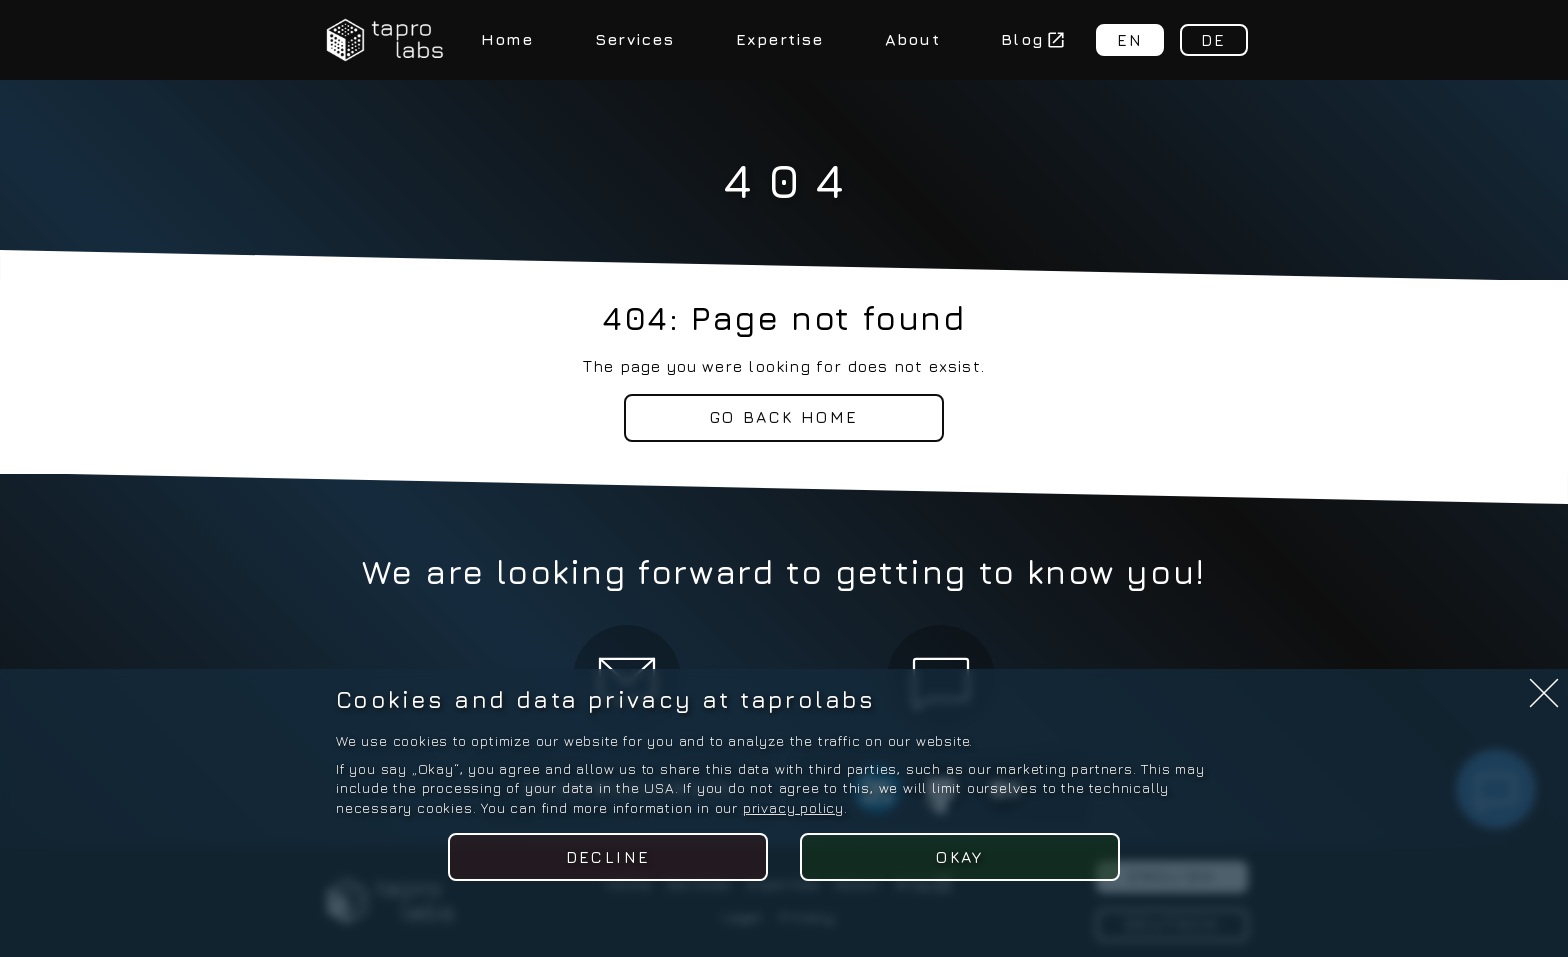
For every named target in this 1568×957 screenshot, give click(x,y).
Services (635, 39)
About (912, 39)
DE (1214, 40)
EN (1130, 40)
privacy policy (793, 807)
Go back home (784, 417)
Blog (1032, 39)
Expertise (780, 39)
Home (507, 39)
